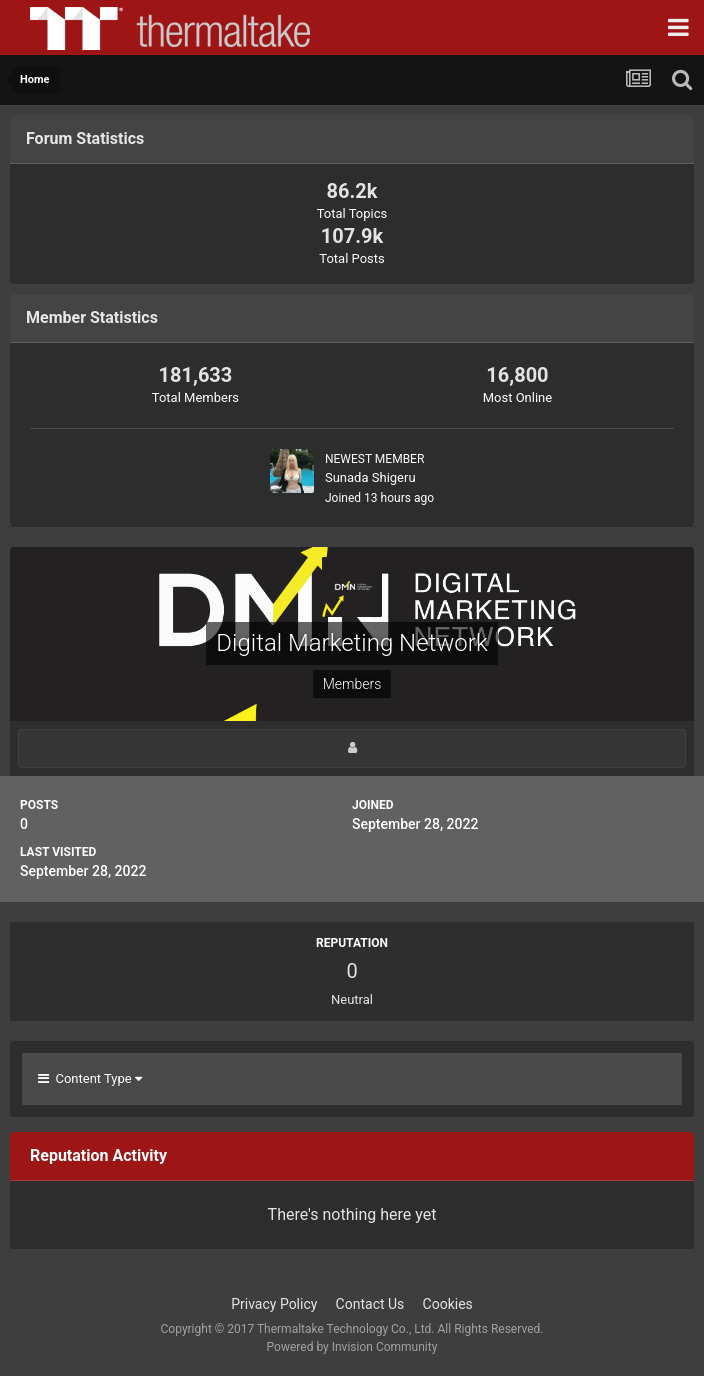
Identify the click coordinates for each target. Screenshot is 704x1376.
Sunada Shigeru (370, 477)
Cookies (448, 1304)
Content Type (90, 1078)
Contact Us (370, 1304)
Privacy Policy (274, 1304)
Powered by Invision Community (352, 1347)
